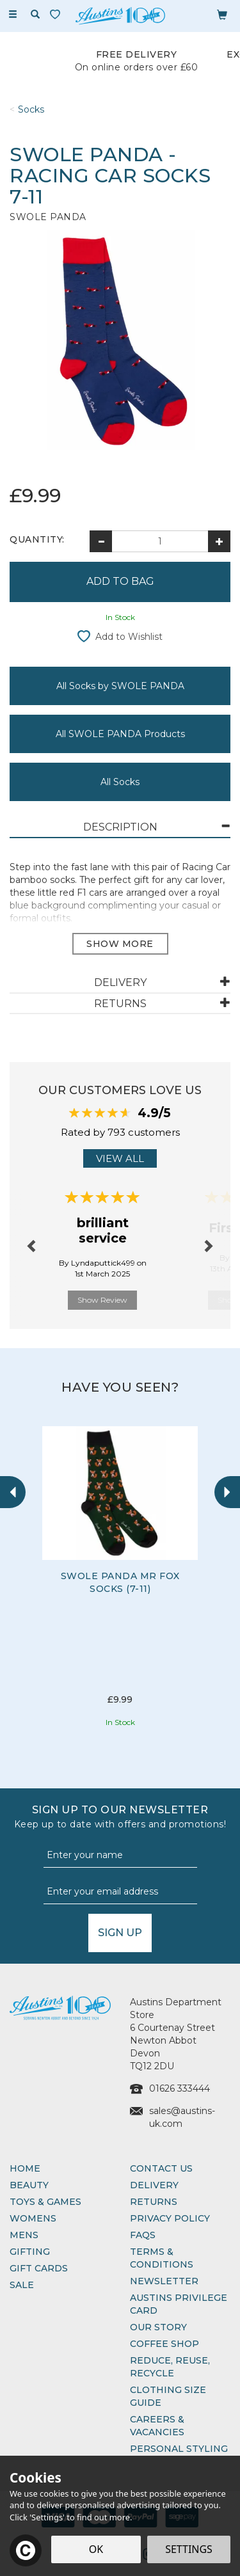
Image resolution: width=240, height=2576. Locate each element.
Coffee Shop (164, 2343)
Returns (153, 2201)
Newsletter (164, 2281)
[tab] (120, 827)
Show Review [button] (102, 1300)
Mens (24, 2235)
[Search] (35, 14)
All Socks (120, 782)
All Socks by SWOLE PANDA (120, 686)
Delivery (154, 2185)
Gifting (30, 2251)
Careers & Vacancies (157, 2425)
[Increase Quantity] (219, 541)
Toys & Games (45, 2201)
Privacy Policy (170, 2218)
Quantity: (37, 539)
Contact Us (161, 2168)
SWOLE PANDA (48, 217)
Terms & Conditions (161, 2258)
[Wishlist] (57, 14)
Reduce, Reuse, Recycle (170, 2367)
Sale (22, 2285)
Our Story (158, 2327)
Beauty (29, 2185)
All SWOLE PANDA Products (120, 734)
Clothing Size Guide (168, 2396)
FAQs (143, 2235)
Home (25, 2168)
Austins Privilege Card (178, 2304)
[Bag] (222, 14)
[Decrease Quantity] (101, 541)
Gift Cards (39, 2268)
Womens (33, 2218)
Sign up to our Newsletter (120, 1817)
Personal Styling (179, 2448)
